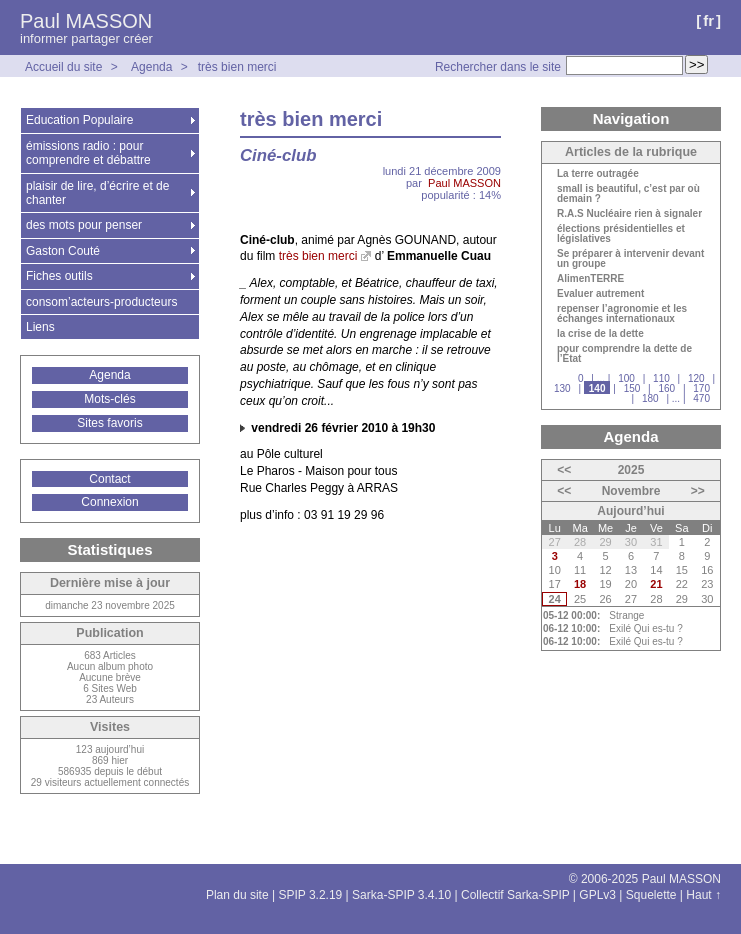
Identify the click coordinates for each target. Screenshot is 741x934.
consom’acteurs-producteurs (101, 302)
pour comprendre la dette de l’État (624, 354)
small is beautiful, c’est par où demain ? (628, 194)
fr (708, 20)
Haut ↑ (703, 895)
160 (666, 388)
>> (698, 491)
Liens (40, 327)
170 (701, 388)
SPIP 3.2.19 (310, 895)
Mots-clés (109, 399)
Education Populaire (79, 120)
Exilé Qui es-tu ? (645, 628)
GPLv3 (597, 895)
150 (632, 388)
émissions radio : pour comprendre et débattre (88, 153)
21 (656, 584)
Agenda (151, 67)
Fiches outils (59, 276)
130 (562, 388)
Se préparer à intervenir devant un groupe (630, 259)
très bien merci (237, 67)
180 (650, 398)
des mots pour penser (84, 225)
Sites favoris (109, 423)
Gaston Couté (63, 251)
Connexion (109, 502)
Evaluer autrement (600, 294)
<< (564, 470)
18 (580, 584)
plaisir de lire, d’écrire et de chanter (97, 193)
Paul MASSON (86, 21)
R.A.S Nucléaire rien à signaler (629, 214)
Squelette (651, 895)
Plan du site (237, 895)
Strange (626, 615)
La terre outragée (598, 174)
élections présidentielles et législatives (621, 234)
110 (661, 378)
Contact (109, 479)
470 (701, 398)
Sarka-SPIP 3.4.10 (401, 895)
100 (626, 378)
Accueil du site (63, 67)
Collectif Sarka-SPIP (515, 895)
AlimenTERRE (590, 279)
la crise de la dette (600, 334)
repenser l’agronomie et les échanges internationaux (622, 314)
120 (696, 378)
